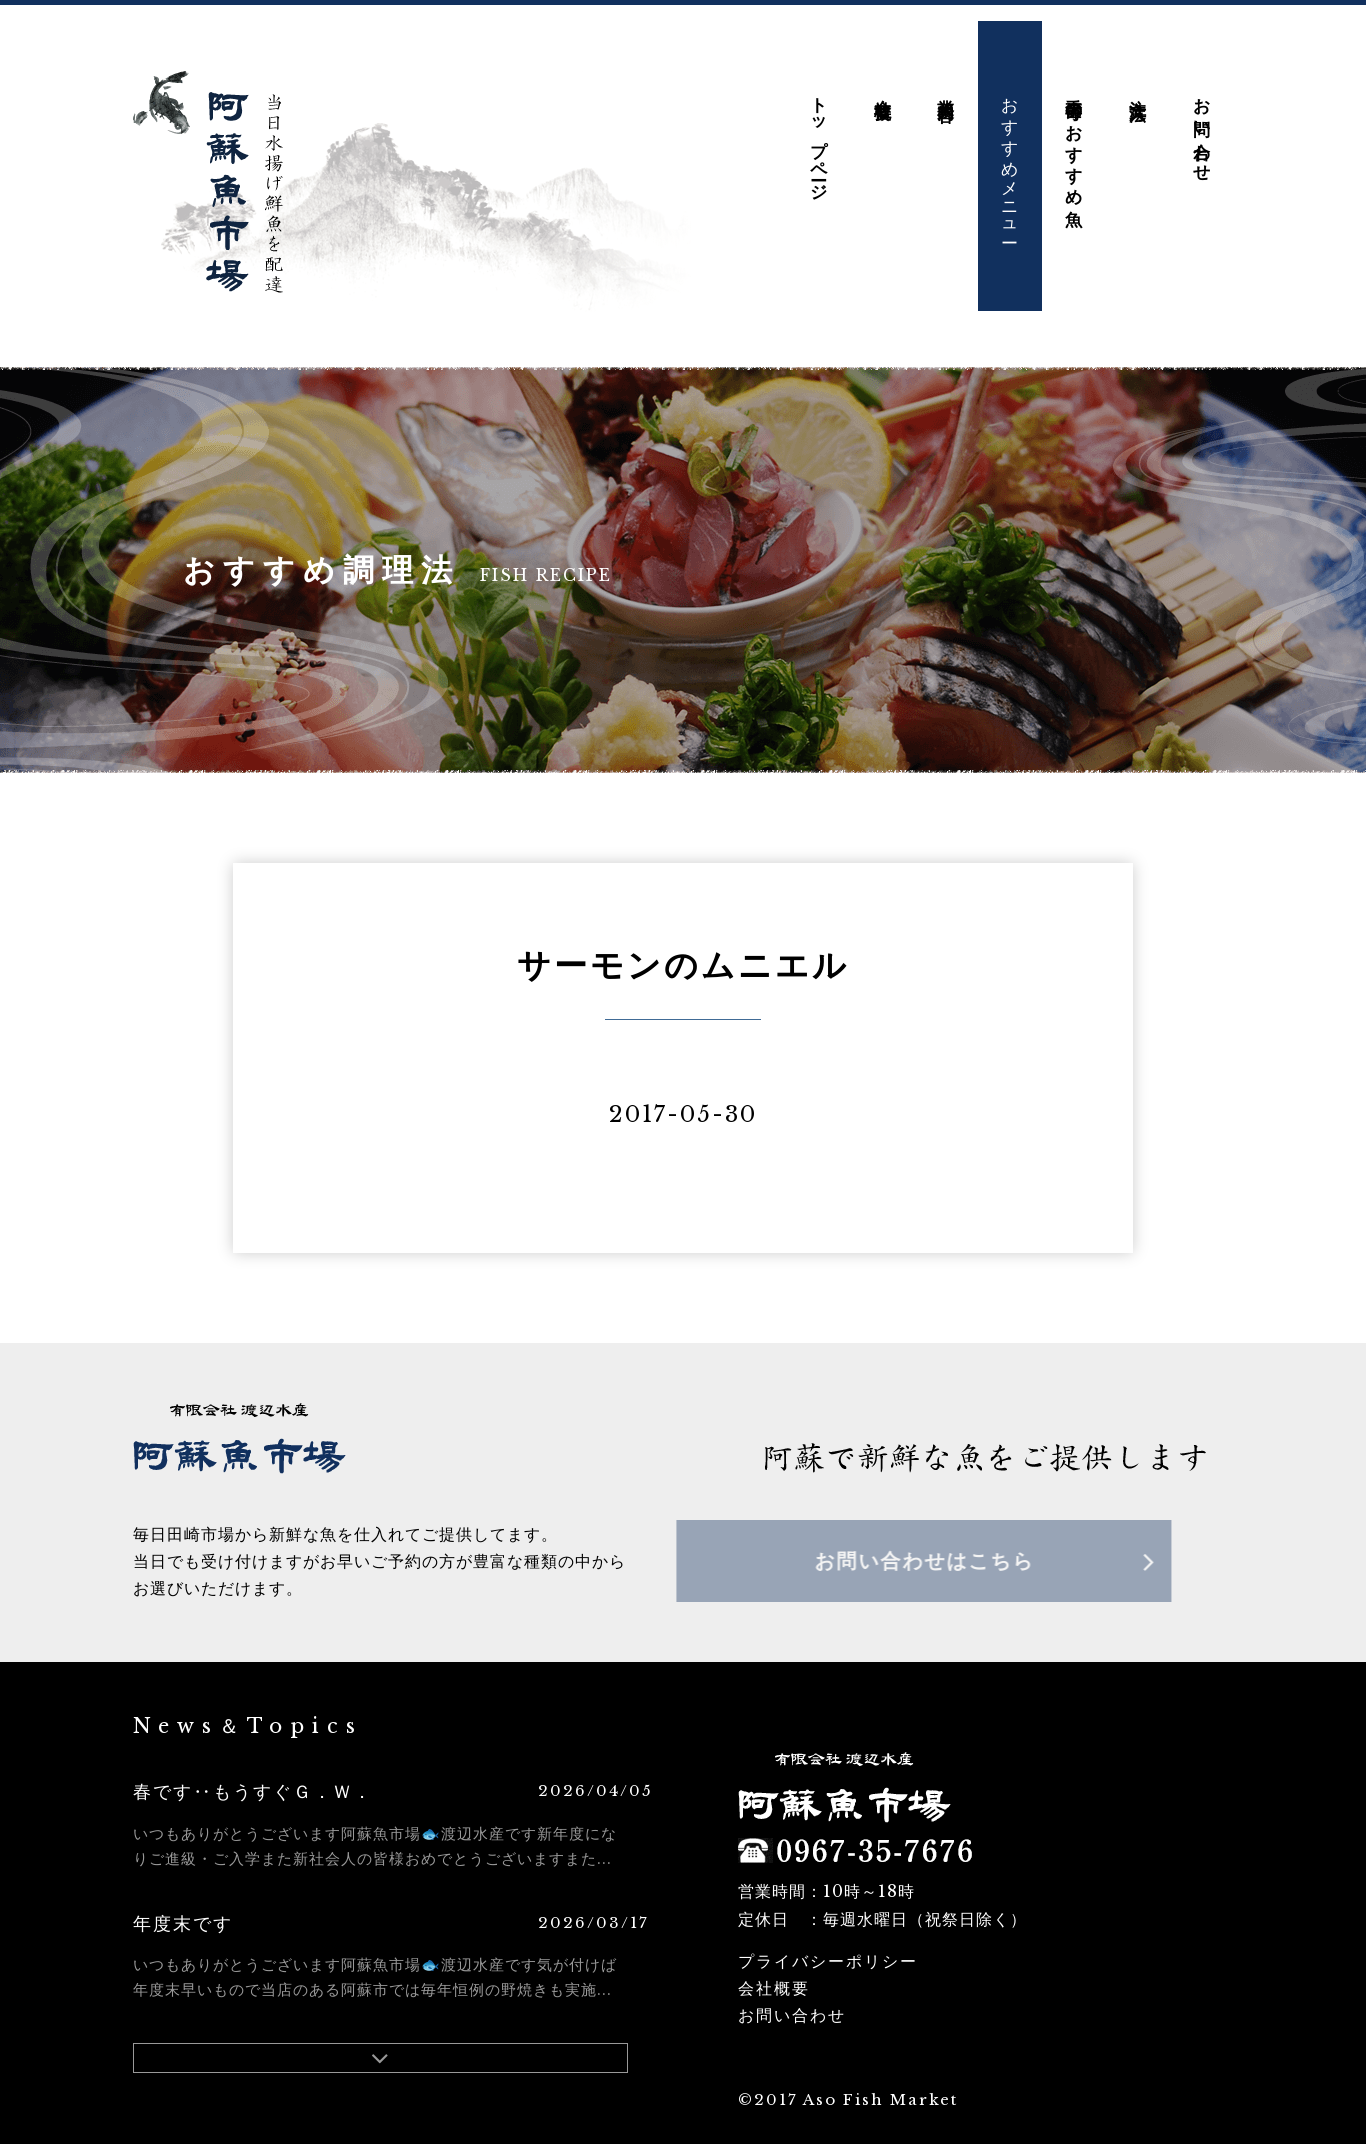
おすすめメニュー (1010, 145)
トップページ (818, 124)
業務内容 (946, 74)
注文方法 (1137, 74)
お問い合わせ (1201, 114)
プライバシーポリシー (828, 1945)
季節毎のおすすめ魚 (1073, 126)
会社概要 (882, 74)
